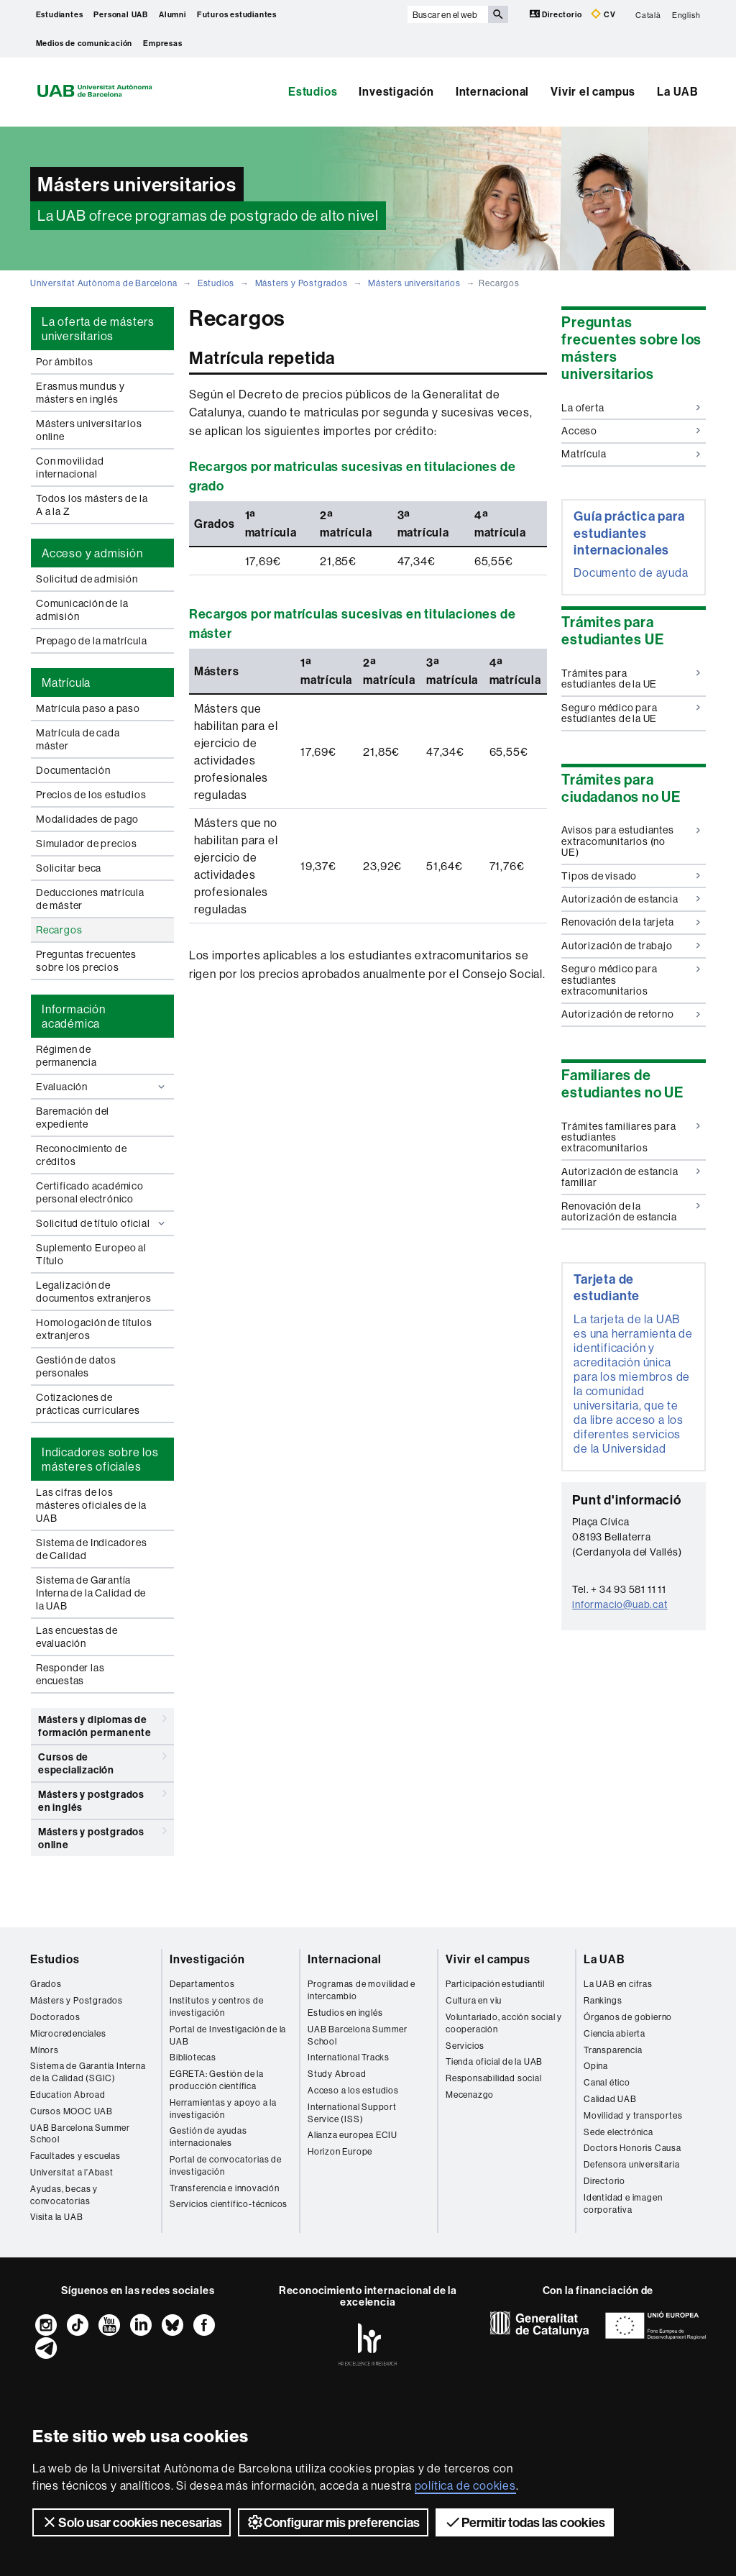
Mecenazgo (470, 2094)
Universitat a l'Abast (72, 2172)
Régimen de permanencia (66, 1056)
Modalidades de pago (87, 819)
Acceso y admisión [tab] (92, 553)
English (686, 14)
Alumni (172, 14)
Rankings (603, 2000)
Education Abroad (68, 2094)
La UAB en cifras (618, 1983)
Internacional (492, 91)
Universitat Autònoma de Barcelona (103, 283)
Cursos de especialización (102, 1760)
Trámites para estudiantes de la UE (630, 678)
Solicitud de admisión (87, 578)
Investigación (396, 91)
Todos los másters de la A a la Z (91, 505)
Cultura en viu (474, 2000)
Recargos (59, 929)
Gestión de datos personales (76, 1366)
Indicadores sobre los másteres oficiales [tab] (100, 1459)
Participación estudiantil (495, 1983)
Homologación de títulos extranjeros (94, 1329)
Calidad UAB (610, 2098)
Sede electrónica (618, 2132)
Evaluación (102, 1086)
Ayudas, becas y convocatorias (64, 2194)
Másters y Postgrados (301, 283)
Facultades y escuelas (75, 2155)
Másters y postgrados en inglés (102, 1798)
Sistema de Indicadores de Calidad (91, 1549)
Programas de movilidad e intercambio (361, 1989)
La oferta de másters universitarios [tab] (98, 328)
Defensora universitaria (631, 2164)
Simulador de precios (86, 843)
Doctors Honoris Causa (632, 2147)
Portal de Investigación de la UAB (228, 2035)
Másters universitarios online (89, 430)
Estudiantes (59, 14)
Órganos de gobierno (628, 2016)
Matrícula (630, 453)
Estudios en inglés (345, 2012)
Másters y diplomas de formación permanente (102, 1723)
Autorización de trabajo (630, 945)
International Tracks (349, 2057)
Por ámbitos (64, 361)
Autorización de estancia (630, 898)
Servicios (465, 2045)
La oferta (630, 407)
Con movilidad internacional (70, 467)
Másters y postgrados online (102, 1835)
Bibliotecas (193, 2057)
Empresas (162, 43)
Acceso (630, 430)
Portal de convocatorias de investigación (226, 2165)
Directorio (557, 14)
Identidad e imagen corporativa (623, 2203)
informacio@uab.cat (619, 1604)
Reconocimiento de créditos (81, 1155)
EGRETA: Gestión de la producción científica (217, 2079)
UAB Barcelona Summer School (80, 2133)
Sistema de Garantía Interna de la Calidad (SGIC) (88, 2071)
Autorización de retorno (630, 1014)
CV (603, 14)
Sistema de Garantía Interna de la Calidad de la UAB (91, 1593)
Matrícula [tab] (66, 682)
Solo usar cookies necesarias (131, 2522)
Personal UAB (120, 14)
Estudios (312, 91)
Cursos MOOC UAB (71, 2111)
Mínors (44, 2050)
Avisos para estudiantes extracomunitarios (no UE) (630, 841)
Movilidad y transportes (633, 2115)
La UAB (678, 91)
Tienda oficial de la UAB (494, 2061)
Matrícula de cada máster (78, 739)
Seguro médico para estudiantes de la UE (630, 713)
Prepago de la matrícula (91, 640)
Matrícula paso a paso (88, 708)
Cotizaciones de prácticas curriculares (88, 1404)
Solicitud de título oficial (102, 1223)
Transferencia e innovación (225, 2188)
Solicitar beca (68, 868)
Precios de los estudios (91, 794)
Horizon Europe (340, 2151)
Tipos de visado (630, 875)
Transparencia (613, 2050)
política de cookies (465, 2485)
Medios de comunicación (84, 43)
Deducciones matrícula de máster (90, 899)
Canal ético (607, 2082)
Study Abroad (337, 2073)
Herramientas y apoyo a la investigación (223, 2108)
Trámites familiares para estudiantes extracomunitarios (630, 1137)
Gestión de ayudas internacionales (208, 2136)
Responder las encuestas (70, 1674)
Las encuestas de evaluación (77, 1637)
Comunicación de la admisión (82, 610)
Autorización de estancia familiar (630, 1177)
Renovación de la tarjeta (630, 921)
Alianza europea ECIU (352, 2134)
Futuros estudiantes (237, 14)
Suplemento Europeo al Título (91, 1254)
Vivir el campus (593, 91)
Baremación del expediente (72, 1118)
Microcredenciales (68, 2033)
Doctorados (55, 2016)
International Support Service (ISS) (352, 2112)
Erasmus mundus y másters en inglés (80, 393)
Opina (596, 2065)
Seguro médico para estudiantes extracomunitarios (630, 979)
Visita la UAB (56, 2216)
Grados (46, 1983)
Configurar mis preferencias (333, 2522)
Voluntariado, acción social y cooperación (504, 2022)
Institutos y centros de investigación (216, 2006)
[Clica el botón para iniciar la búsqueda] (498, 14)
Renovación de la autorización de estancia (630, 1211)
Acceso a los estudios (353, 2090)
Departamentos (202, 1983)
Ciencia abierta (614, 2033)
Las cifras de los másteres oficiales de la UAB (91, 1505)
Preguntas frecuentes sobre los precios (86, 961)
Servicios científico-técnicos (229, 2203)
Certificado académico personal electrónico (90, 1192)
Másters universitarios (414, 283)
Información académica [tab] (74, 1016)
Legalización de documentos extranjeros (94, 1292)
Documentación (73, 770)
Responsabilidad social (494, 2078)
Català (648, 14)
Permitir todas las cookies (524, 2522)
